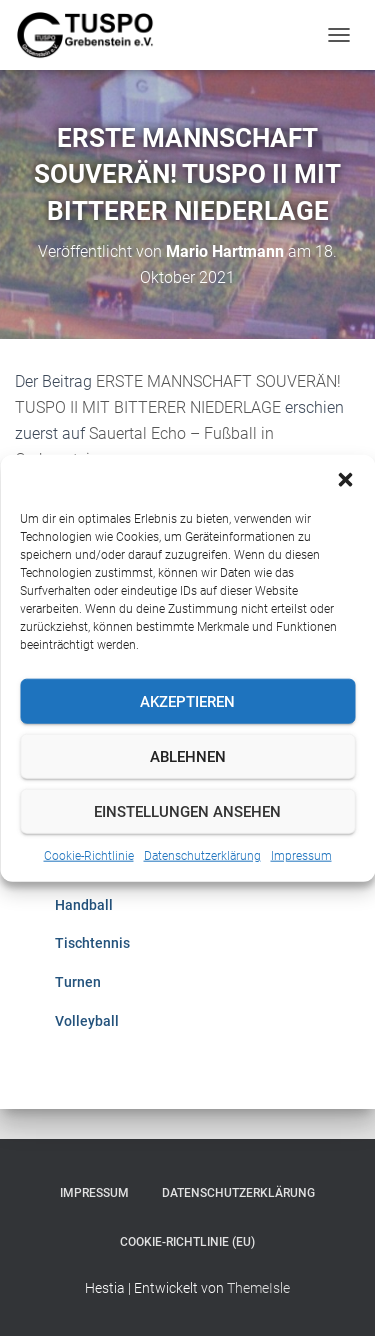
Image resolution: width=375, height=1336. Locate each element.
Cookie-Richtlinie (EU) (187, 1242)
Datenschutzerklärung (202, 856)
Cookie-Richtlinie (89, 856)
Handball (84, 905)
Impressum (301, 856)
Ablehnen (188, 756)
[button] (345, 480)
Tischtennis (92, 943)
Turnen (78, 982)
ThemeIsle (258, 1288)
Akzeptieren (187, 701)
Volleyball (87, 1021)
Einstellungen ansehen (187, 811)
